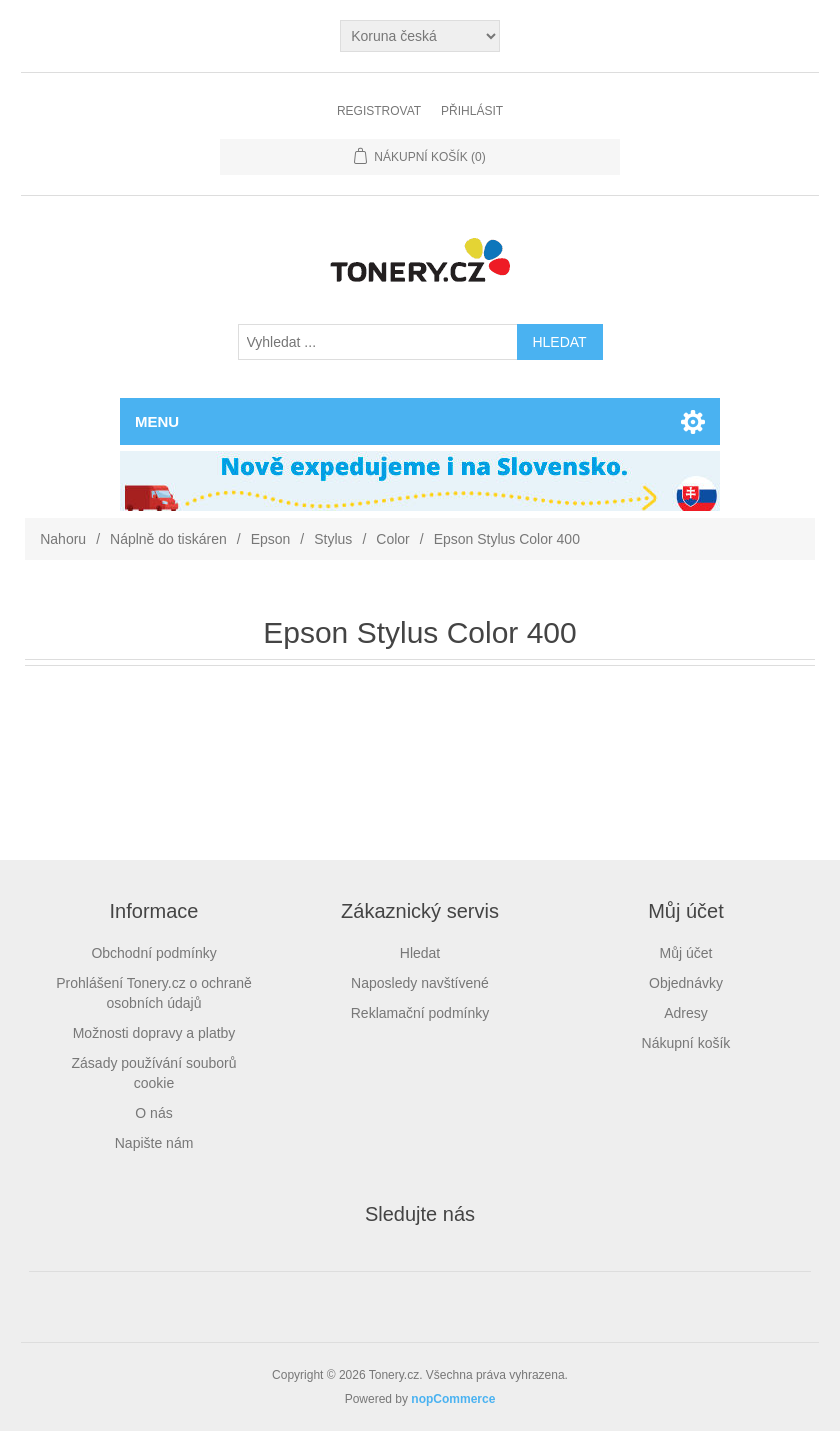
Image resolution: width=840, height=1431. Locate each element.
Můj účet (686, 953)
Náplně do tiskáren (168, 539)
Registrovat (379, 111)
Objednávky (686, 983)
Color (392, 539)
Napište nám (154, 1143)
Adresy (686, 1013)
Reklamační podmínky (420, 1013)
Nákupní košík (686, 1043)
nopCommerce (453, 1399)
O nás (153, 1113)
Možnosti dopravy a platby (154, 1033)
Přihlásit (472, 111)
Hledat (420, 953)
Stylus (333, 539)
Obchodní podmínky (153, 953)
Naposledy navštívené (420, 983)
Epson (271, 539)
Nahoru (63, 539)
